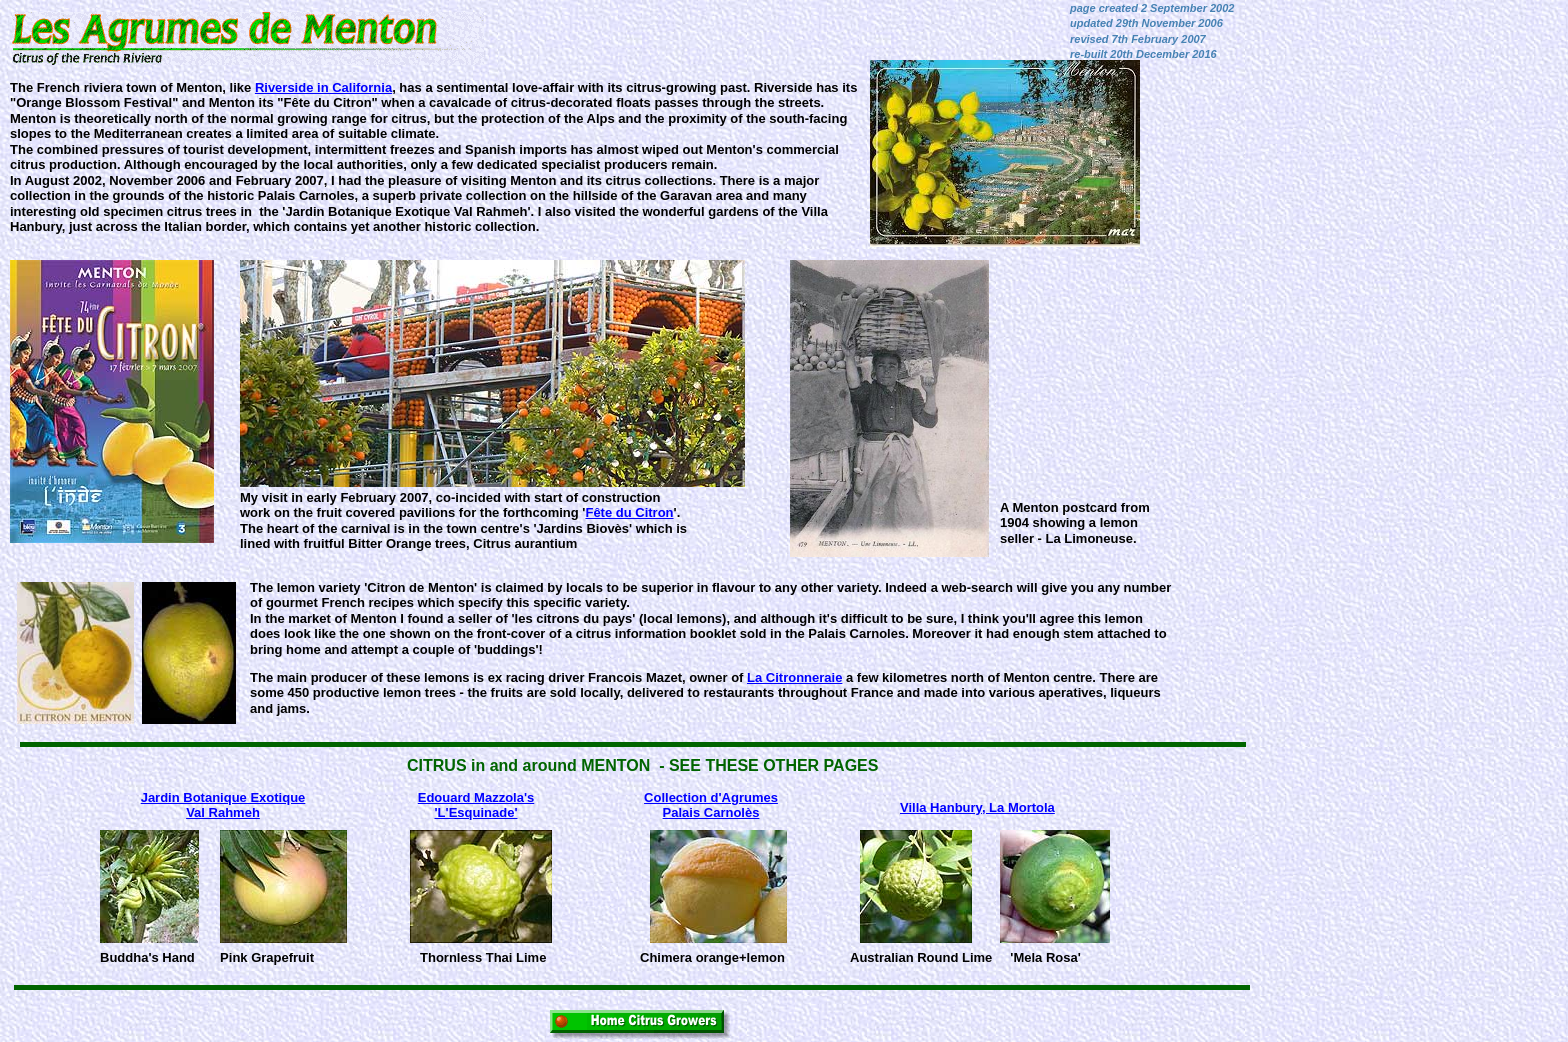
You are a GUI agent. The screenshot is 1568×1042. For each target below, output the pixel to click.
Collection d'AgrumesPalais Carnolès (711, 805)
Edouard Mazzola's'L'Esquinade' (476, 805)
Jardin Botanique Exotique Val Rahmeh (223, 805)
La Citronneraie (794, 677)
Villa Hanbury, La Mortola (977, 807)
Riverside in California (323, 87)
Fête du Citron (629, 512)
